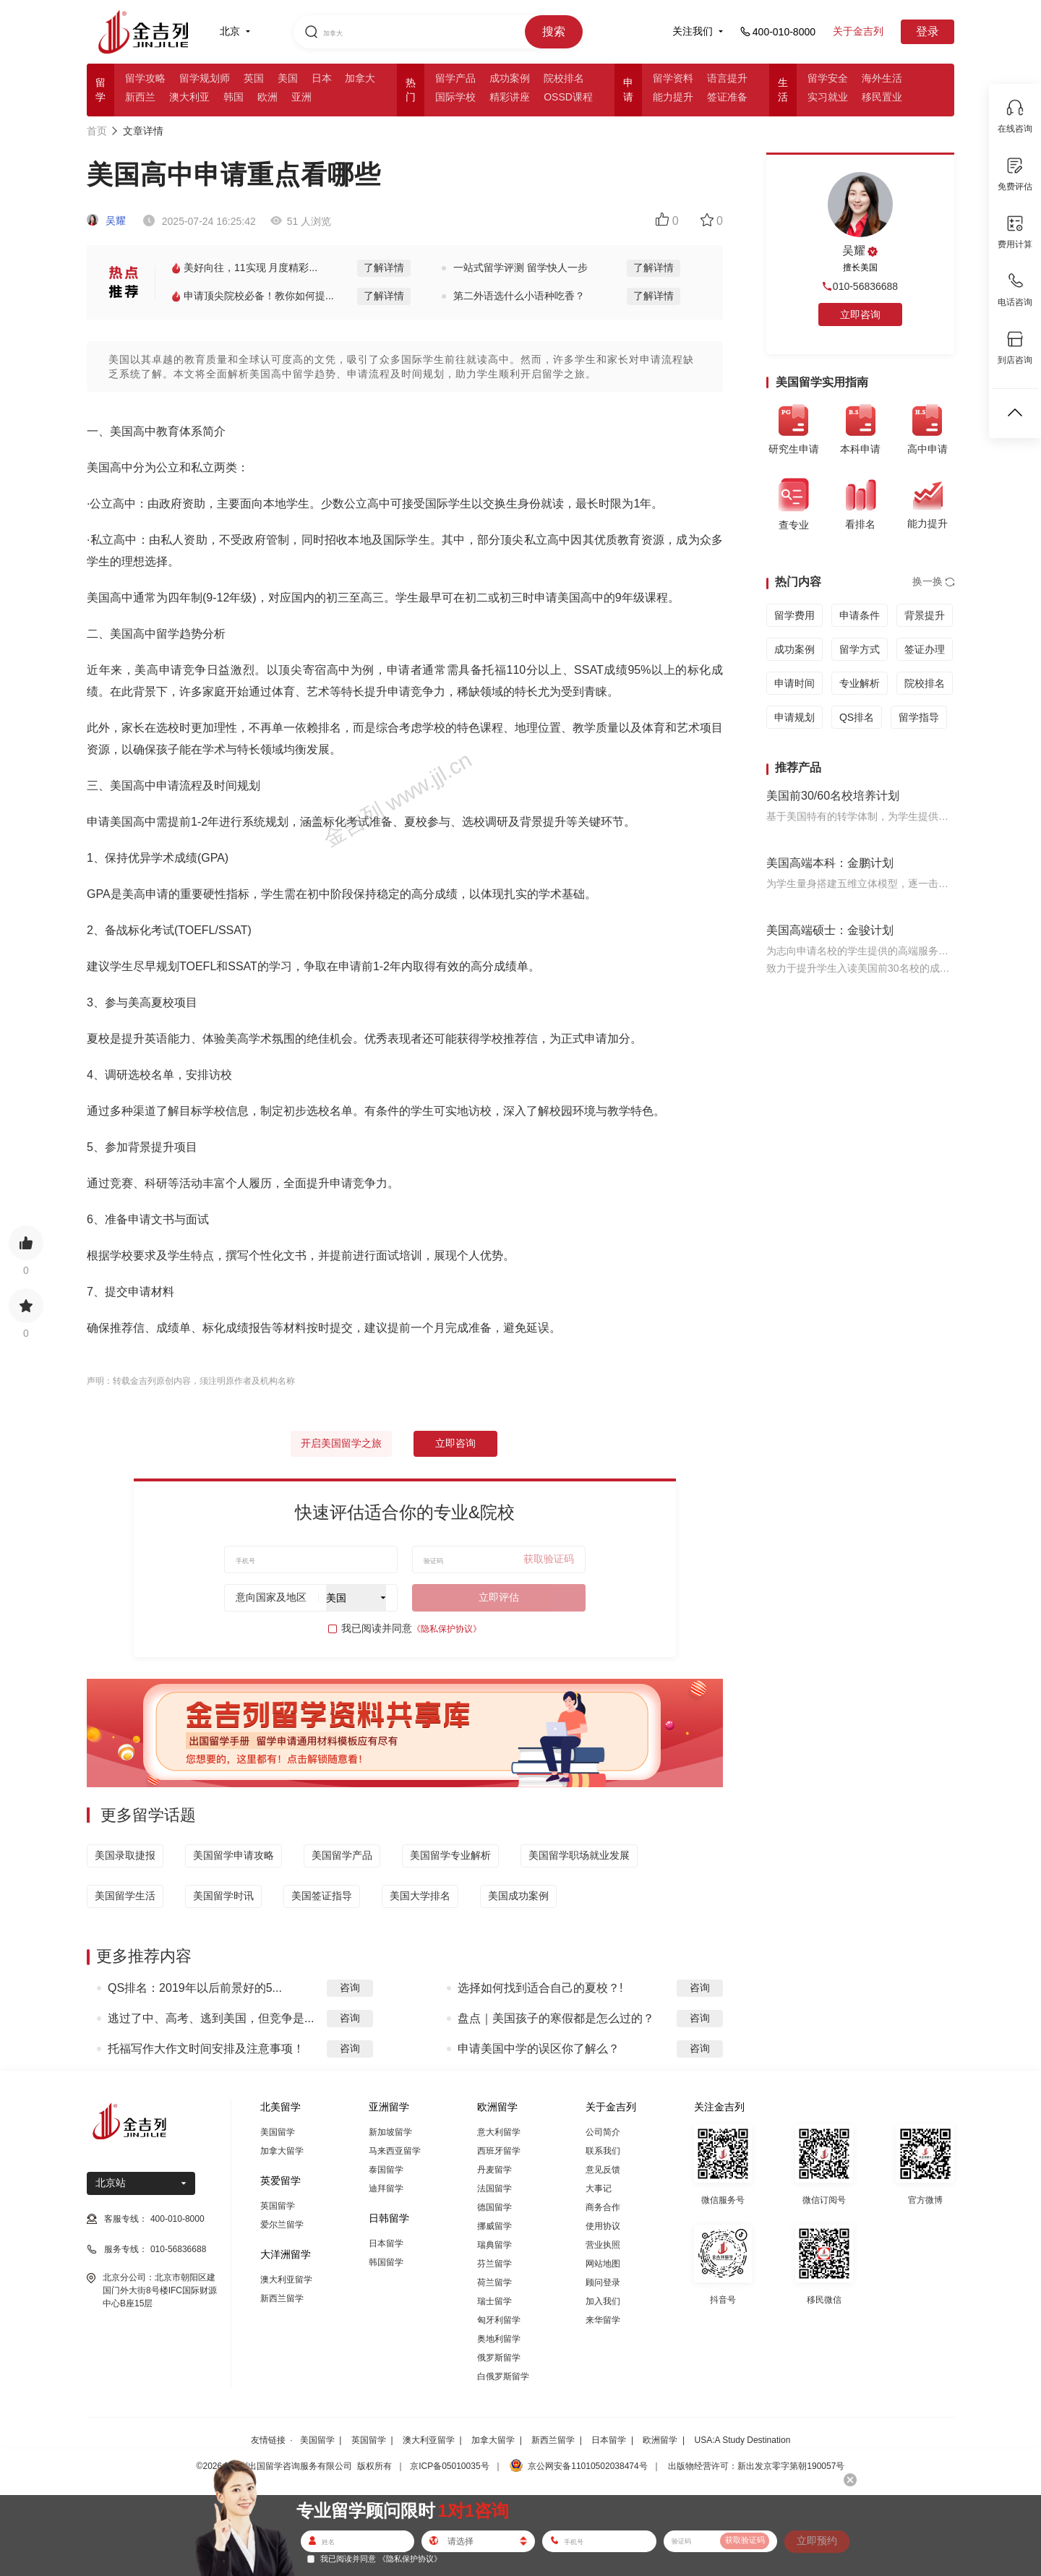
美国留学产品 (342, 1855)
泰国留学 (386, 2170)
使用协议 (603, 2226)
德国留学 (494, 2207)
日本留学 (386, 2243)
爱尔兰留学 (282, 2225)
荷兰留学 (494, 2282)
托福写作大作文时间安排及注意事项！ (206, 2048)
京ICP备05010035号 (449, 2466)
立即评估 (499, 1597)
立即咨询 (455, 1443)
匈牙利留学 (498, 2320)
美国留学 (277, 2132)
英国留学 (277, 2206)
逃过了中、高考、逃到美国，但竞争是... (211, 2018)
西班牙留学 (498, 2151)
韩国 (233, 97)
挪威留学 (494, 2226)
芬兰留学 (494, 2264)
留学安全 (827, 78)
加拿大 (360, 78)
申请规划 (794, 717)
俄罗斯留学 (498, 2358)
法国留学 (494, 2188)
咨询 (350, 1987)
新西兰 (140, 97)
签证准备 (727, 97)
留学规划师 (204, 78)
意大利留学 (498, 2132)
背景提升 (924, 615)
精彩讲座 (509, 97)
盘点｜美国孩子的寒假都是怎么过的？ (556, 2018)
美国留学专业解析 (450, 1855)
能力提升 (673, 97)
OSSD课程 (568, 97)
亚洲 (301, 97)
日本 (322, 78)
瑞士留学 (494, 2301)
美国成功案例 (518, 1895)
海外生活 (882, 78)
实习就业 (827, 97)
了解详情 (384, 267)
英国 (254, 78)
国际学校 (455, 97)
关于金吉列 (858, 31)
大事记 (599, 2188)
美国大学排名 (420, 1895)
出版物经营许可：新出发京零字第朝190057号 (756, 2466)
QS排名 (856, 717)
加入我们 (603, 2301)
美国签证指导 (321, 1895)
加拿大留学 (282, 2151)
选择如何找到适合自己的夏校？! (540, 1988)
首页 (97, 131)
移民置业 (882, 97)
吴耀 (106, 220)
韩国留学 (386, 2262)
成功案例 (509, 78)
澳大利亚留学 (286, 2280)
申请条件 (859, 615)
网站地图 (603, 2264)
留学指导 (919, 717)
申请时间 (794, 683)
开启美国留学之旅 (341, 1443)
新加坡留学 (390, 2132)
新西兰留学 (282, 2298)
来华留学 (603, 2320)
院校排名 (564, 78)
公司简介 (603, 2132)
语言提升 (727, 78)
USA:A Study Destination (743, 2440)
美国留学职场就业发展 (579, 1855)
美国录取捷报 (125, 1855)
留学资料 (673, 78)
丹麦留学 (494, 2170)
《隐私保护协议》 (446, 1629)
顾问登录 (603, 2282)
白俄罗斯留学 (503, 2376)
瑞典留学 (494, 2245)
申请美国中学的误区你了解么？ (539, 2048)
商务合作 (603, 2207)
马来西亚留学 (395, 2151)
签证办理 (924, 649)
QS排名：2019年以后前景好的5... (195, 1988)
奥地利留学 (498, 2339)
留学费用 (794, 615)
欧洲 (267, 97)
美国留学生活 (125, 1895)
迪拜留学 (386, 2188)
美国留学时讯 (223, 1895)
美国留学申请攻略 (233, 1855)
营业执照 (603, 2245)
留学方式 (859, 649)
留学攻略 (145, 78)
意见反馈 (603, 2170)
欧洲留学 (660, 2440)
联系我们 (603, 2151)
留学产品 (455, 78)
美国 (288, 78)
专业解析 (859, 683)
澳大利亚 (189, 97)
